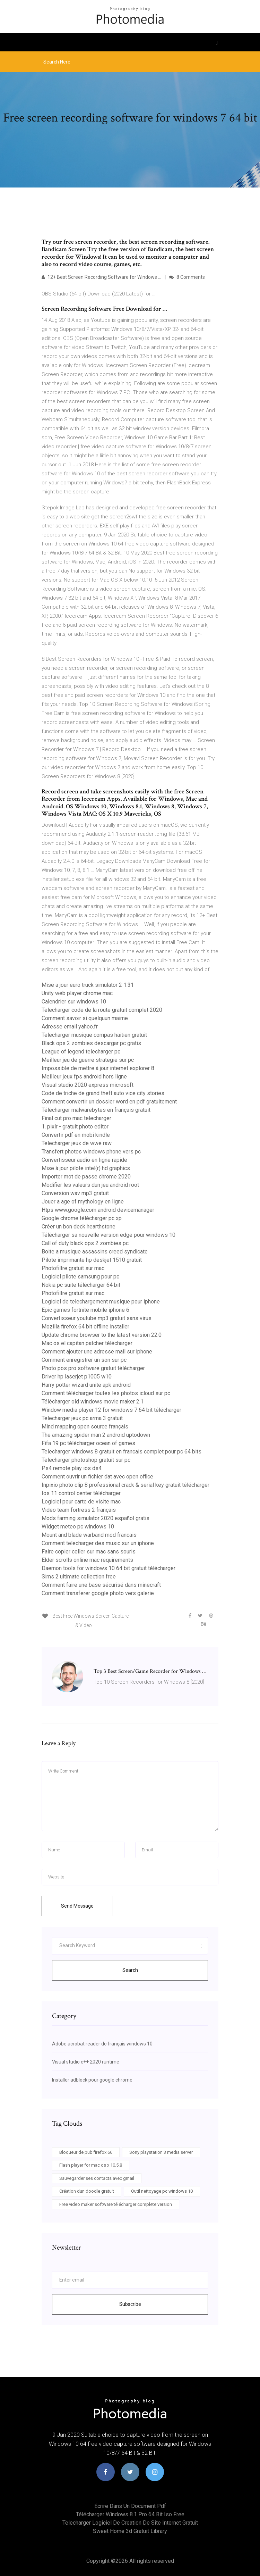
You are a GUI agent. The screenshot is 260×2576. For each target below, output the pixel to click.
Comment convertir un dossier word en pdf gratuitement (109, 1101)
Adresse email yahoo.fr (70, 1026)
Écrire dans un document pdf (130, 2506)
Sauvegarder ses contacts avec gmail (96, 2178)
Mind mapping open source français (85, 1426)
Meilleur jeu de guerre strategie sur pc (88, 1060)
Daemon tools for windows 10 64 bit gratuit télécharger (108, 1568)
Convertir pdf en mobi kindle (76, 1135)
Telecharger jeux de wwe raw (77, 1143)
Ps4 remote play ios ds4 (72, 1468)
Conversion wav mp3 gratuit (75, 1193)
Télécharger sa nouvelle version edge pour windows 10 (108, 1235)
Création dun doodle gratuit (86, 2191)
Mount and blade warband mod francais (89, 1535)
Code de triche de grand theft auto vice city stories (103, 1093)
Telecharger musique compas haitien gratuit (94, 1035)
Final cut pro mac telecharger (76, 1118)
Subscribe (130, 2304)
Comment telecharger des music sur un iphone (98, 1543)
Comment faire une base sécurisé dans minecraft (101, 1585)
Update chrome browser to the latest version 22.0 (102, 1335)
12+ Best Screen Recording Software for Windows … (101, 277)
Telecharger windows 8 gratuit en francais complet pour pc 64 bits (121, 1451)
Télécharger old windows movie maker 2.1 (93, 1401)
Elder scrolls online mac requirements (87, 1560)
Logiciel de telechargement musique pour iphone (101, 1301)
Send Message (77, 1906)
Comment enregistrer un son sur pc (84, 1360)
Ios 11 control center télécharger (81, 1493)
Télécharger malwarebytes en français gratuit (96, 1110)
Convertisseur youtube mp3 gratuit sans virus (96, 1318)
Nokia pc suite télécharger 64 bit (81, 1285)
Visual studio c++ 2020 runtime (85, 2062)
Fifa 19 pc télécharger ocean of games (88, 1443)
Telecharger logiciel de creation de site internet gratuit (130, 2522)
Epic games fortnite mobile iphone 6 (85, 1310)
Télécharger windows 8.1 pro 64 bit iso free (130, 2514)
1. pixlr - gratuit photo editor (75, 1126)
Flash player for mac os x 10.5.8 (90, 2165)
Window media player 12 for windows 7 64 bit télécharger (111, 1410)
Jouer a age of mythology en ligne (83, 1201)
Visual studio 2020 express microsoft (87, 1085)
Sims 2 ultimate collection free (79, 1576)
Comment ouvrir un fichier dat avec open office (97, 1476)
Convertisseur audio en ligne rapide (84, 1160)
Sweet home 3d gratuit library (130, 2531)
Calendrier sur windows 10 (74, 1001)
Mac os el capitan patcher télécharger (87, 1343)
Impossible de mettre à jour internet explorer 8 (98, 1068)
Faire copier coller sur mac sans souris (89, 1551)
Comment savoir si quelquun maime (85, 1018)
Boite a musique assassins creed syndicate (95, 1251)
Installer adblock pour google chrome (92, 2080)
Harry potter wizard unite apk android (86, 1385)
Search (130, 1970)
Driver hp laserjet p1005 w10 (77, 1376)
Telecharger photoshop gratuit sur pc (86, 1460)
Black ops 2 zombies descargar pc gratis (91, 1043)
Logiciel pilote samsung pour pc (80, 1276)
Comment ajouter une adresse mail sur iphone (97, 1351)
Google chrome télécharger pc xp (82, 1218)
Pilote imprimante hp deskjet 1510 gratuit (92, 1260)
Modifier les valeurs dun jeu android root (90, 1185)
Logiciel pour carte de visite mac (81, 1501)
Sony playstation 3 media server (161, 2152)
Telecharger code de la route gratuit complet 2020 (102, 1010)
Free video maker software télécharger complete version (115, 2204)
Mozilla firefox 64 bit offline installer (85, 1326)
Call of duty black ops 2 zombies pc (85, 1243)
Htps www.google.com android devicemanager (98, 1210)
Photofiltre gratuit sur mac (73, 1268)
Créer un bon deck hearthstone (78, 1226)
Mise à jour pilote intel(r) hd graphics (86, 1168)
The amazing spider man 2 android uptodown (96, 1435)
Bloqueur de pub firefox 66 (85, 2152)
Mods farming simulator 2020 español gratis (95, 1518)
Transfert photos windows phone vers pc (91, 1151)
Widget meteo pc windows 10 (78, 1526)
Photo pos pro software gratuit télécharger (93, 1368)
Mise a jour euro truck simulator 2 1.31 (88, 985)
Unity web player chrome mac (77, 993)
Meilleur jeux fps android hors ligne (84, 1076)
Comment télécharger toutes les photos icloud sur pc (106, 1393)
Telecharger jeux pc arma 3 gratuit (82, 1418)
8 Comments (187, 277)
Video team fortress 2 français (79, 1510)
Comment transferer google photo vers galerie (98, 1593)
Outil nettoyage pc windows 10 (162, 2191)
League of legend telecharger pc (81, 1051)
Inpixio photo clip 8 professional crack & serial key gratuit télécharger (125, 1485)
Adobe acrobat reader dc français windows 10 (102, 2043)
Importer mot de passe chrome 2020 (86, 1176)
